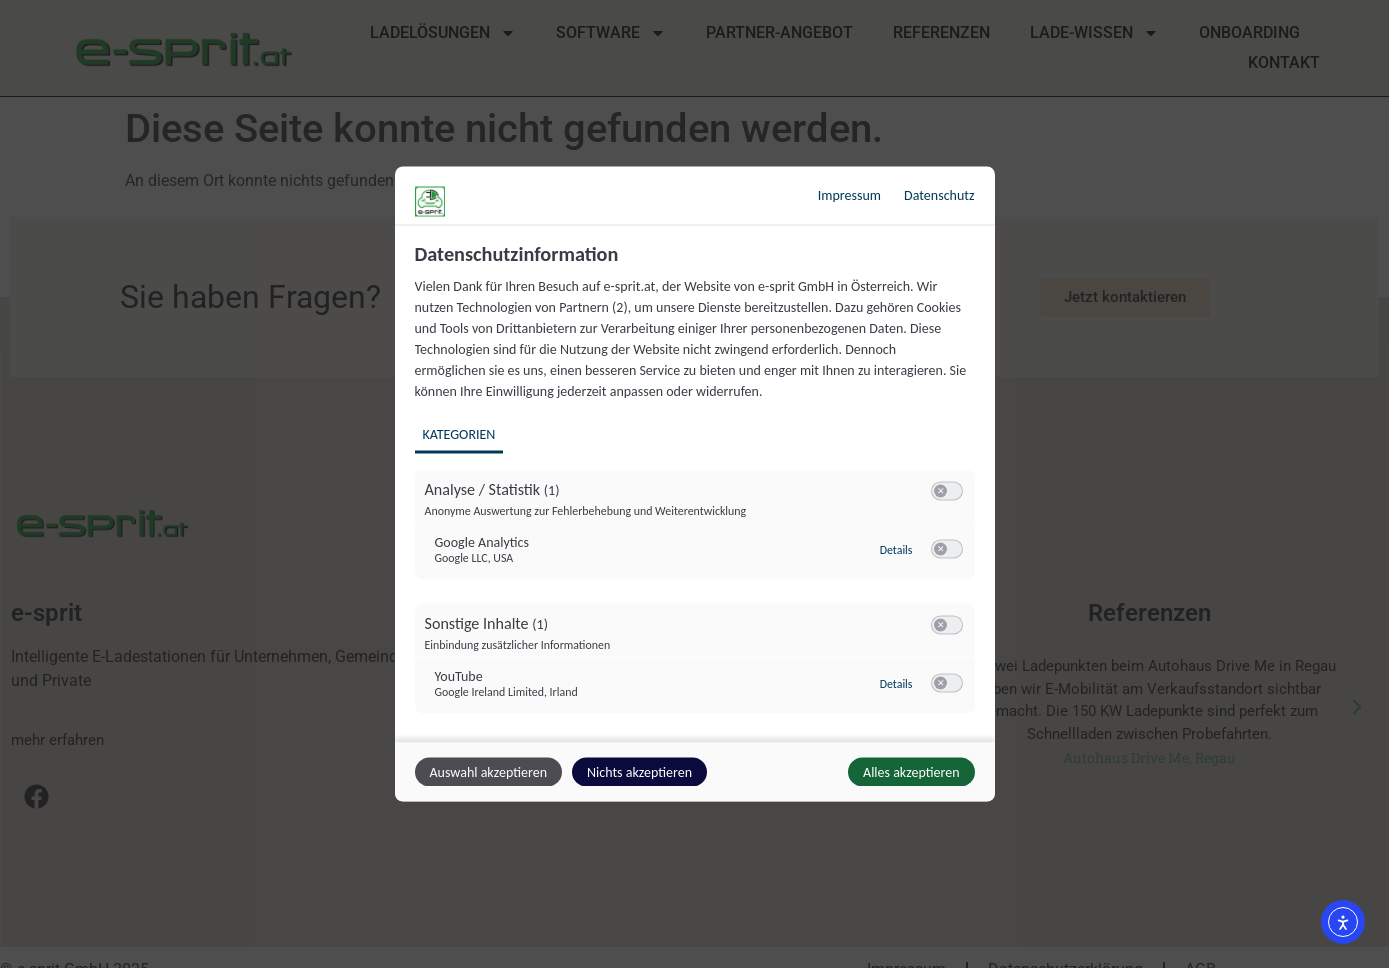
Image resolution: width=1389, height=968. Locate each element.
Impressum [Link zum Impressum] (849, 195)
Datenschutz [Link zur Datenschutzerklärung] (939, 195)
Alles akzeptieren (911, 772)
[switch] (947, 492)
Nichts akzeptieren (639, 772)
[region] (697, 490)
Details (896, 550)
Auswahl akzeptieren (488, 772)
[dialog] (695, 484)
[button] (940, 491)
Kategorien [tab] (459, 434)
